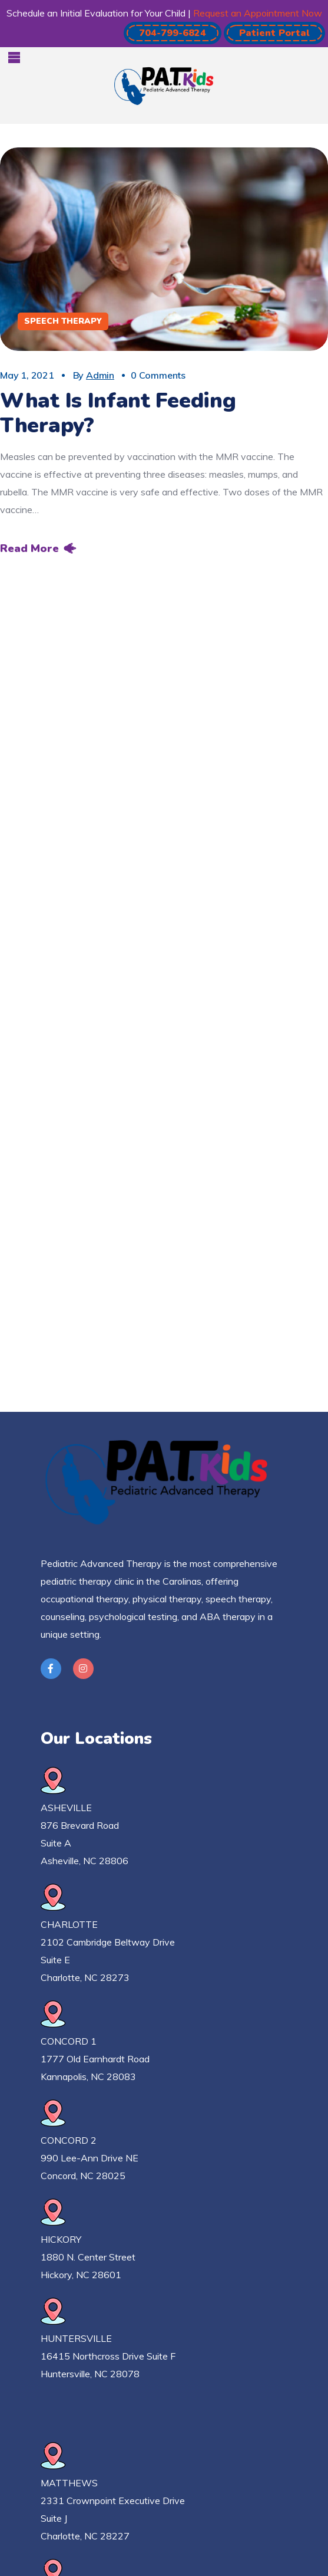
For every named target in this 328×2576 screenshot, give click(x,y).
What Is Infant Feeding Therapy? (118, 413)
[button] (172, 33)
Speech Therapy (63, 321)
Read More (29, 548)
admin (100, 375)
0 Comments (158, 375)
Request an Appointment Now (257, 13)
